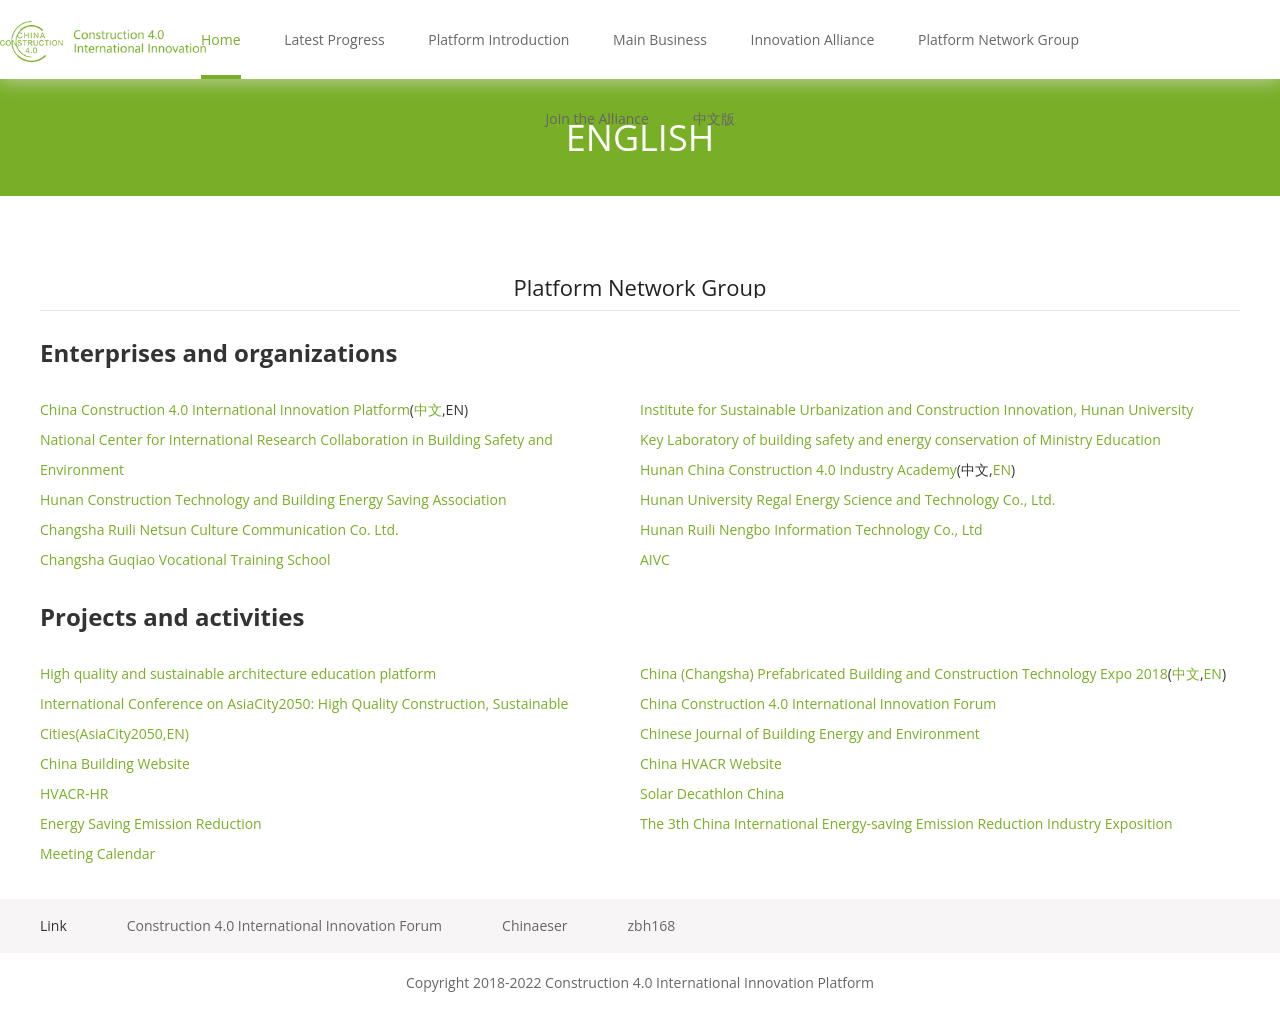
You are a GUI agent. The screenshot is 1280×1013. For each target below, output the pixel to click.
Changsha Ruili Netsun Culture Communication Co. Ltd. (219, 529)
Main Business (660, 39)
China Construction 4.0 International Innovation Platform (225, 409)
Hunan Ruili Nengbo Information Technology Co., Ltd (811, 529)
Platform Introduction (498, 39)
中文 (428, 409)
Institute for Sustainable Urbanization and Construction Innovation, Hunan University (916, 409)
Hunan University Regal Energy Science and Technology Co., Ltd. (847, 499)
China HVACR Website (711, 763)
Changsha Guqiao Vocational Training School (185, 559)
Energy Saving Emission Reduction (151, 823)
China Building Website (115, 763)
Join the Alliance (596, 118)
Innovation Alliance (812, 39)
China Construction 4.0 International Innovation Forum (818, 703)
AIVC (655, 559)
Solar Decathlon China (712, 793)
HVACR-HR (74, 793)
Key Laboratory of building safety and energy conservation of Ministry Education (900, 439)
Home (221, 39)
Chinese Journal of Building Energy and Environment (810, 733)
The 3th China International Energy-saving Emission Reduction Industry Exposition (906, 823)
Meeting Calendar (97, 853)
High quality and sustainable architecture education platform (238, 673)
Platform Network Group (998, 39)
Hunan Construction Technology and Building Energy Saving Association (273, 499)
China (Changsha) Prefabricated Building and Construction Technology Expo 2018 (904, 673)
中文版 (714, 118)
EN (1002, 469)
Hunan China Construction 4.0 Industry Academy (798, 469)
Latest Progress (334, 39)
